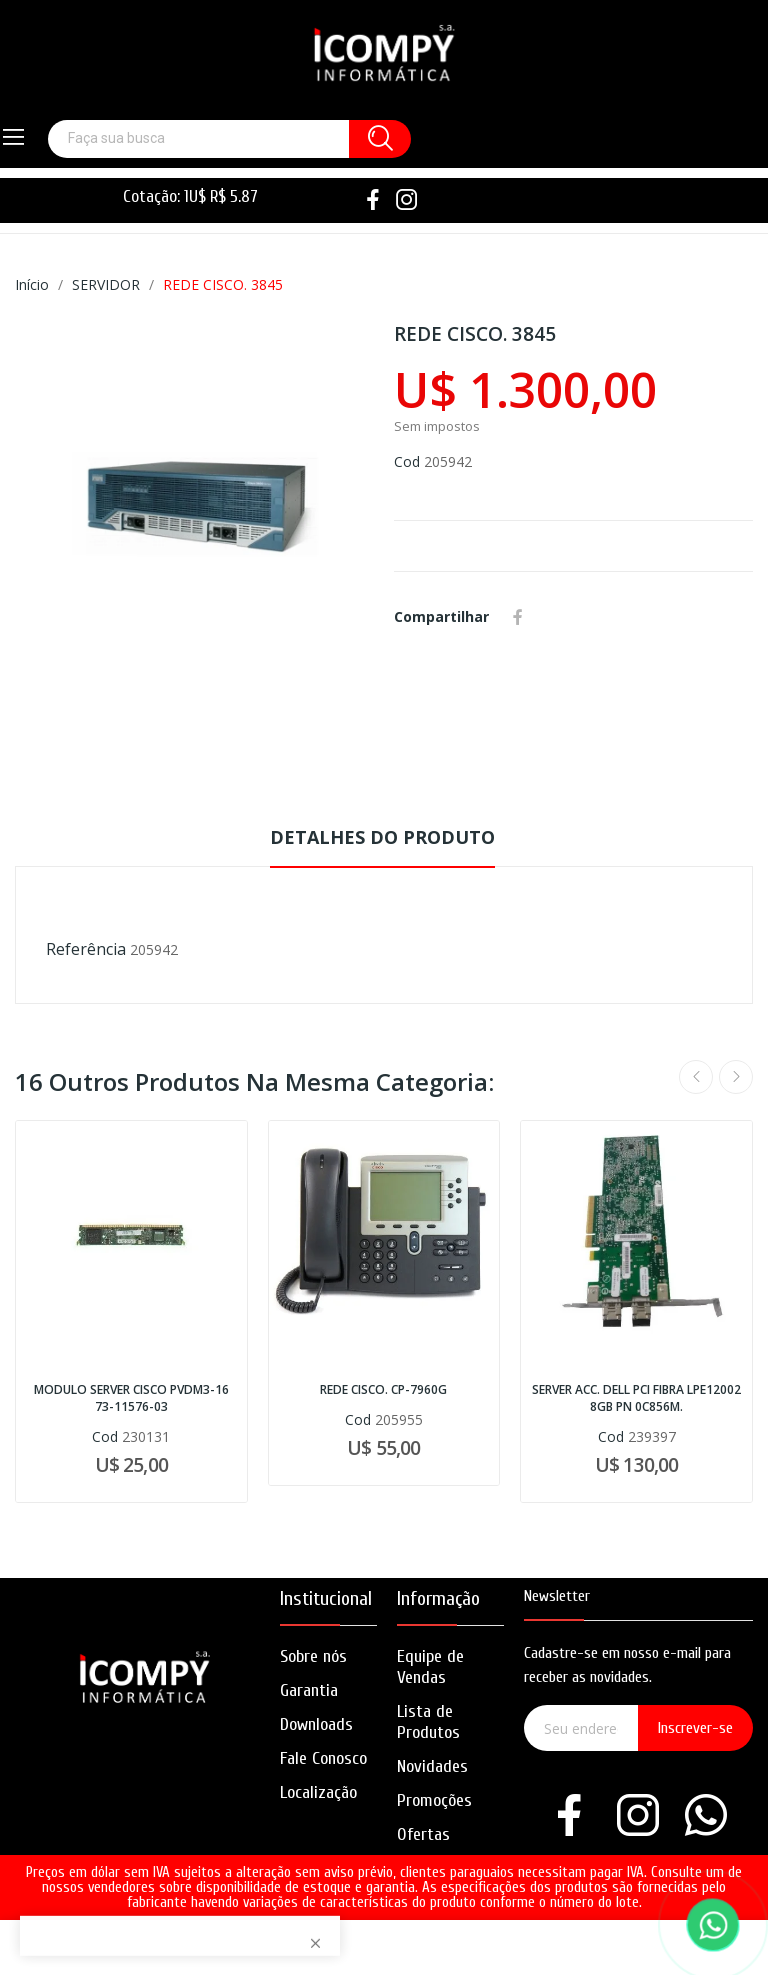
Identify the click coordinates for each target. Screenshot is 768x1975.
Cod (407, 461)
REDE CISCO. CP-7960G (383, 1390)
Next (736, 1077)
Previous (696, 1077)
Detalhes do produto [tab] (382, 837)
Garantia (309, 1690)
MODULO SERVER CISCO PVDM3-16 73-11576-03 (131, 1398)
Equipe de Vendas (430, 1667)
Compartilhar (518, 617)
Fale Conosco (323, 1758)
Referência (86, 949)
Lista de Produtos (428, 1722)
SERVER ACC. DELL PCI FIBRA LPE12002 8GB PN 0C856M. (636, 1398)
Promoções (434, 1800)
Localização (318, 1792)
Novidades (432, 1766)
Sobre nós (313, 1656)
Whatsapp (547, 617)
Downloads (316, 1724)
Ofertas (423, 1834)
